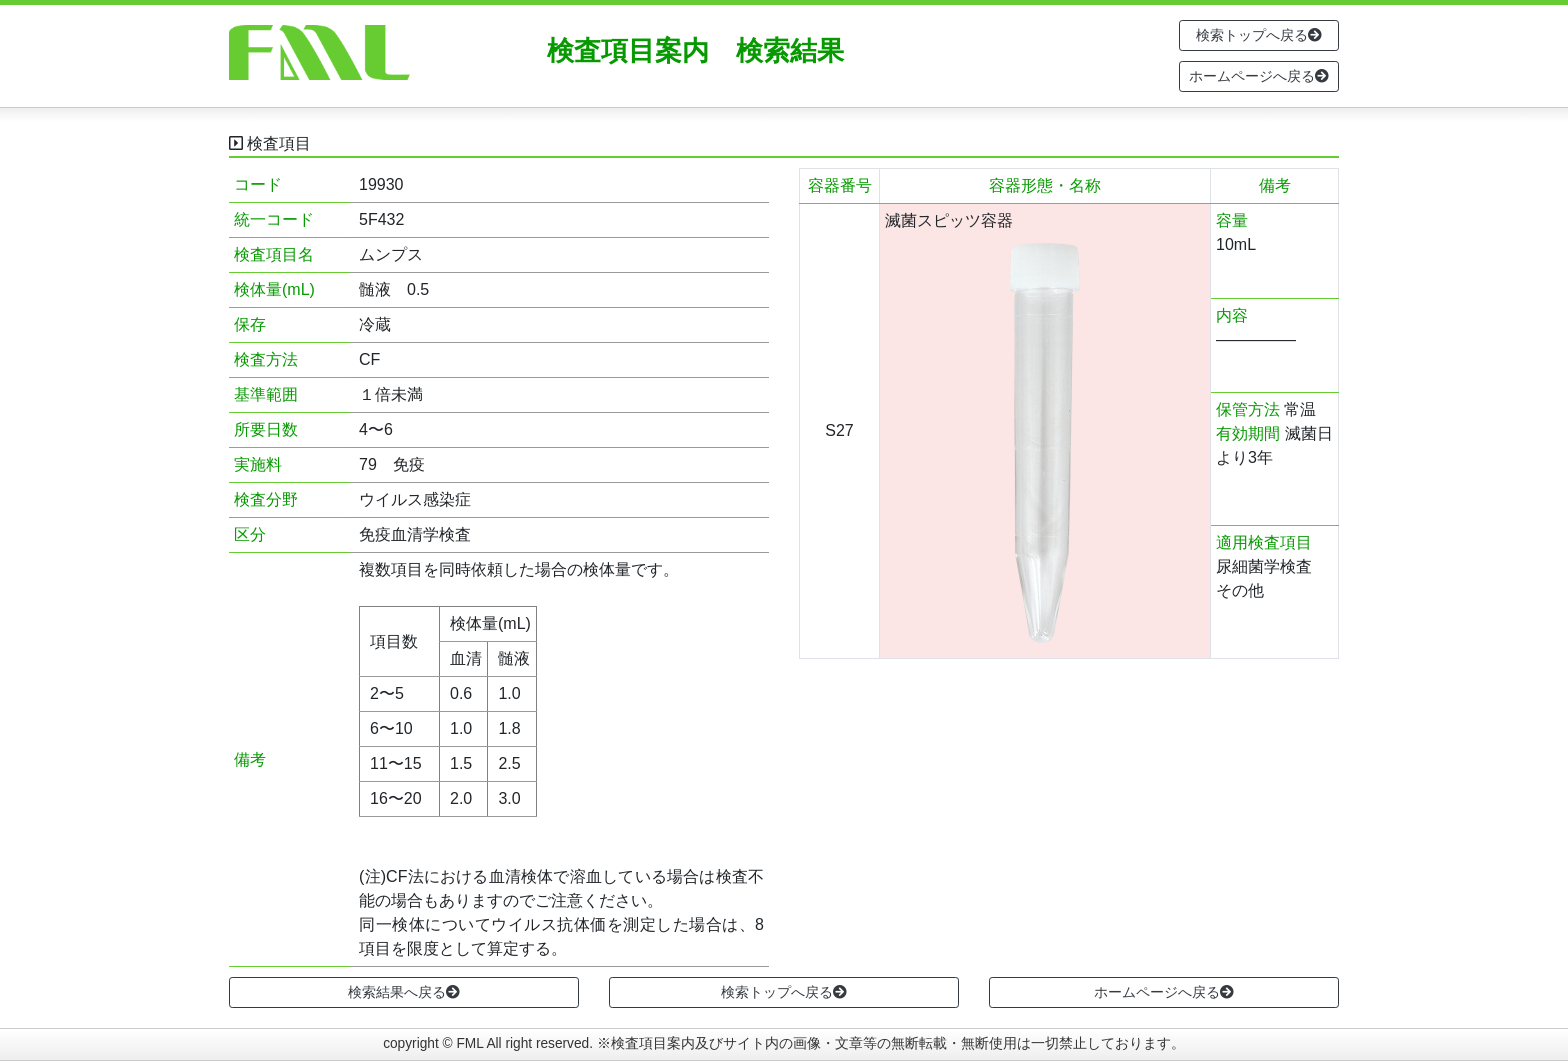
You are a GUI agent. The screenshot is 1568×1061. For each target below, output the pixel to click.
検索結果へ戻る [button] (404, 992)
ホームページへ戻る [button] (1259, 76)
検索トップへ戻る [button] (1259, 35)
